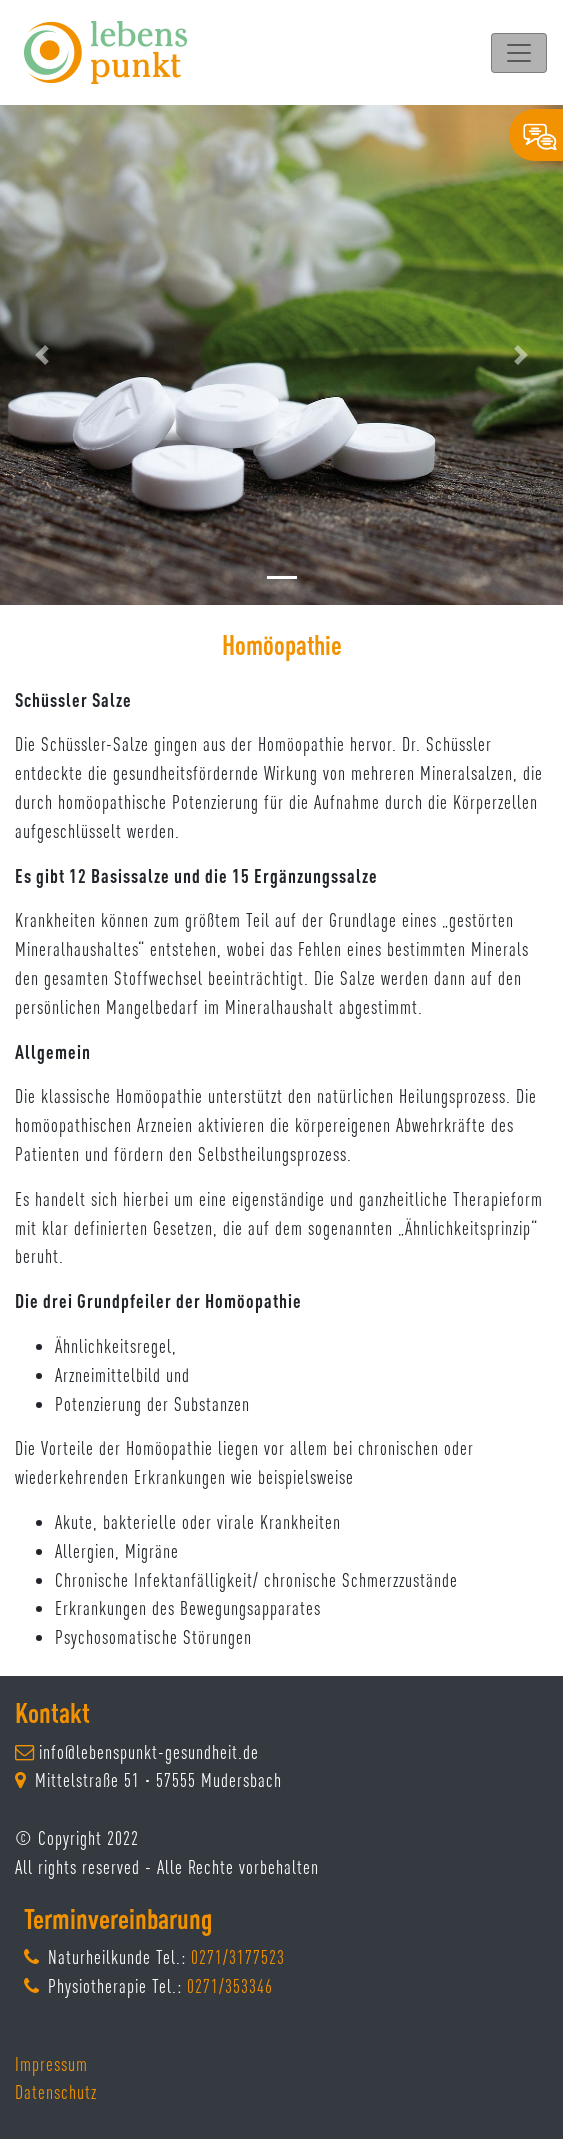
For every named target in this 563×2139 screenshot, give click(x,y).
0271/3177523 (238, 1957)
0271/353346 (230, 1986)
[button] (42, 355)
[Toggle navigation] (519, 53)
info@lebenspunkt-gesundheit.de (149, 1752)
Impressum (51, 2064)
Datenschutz (56, 2092)
